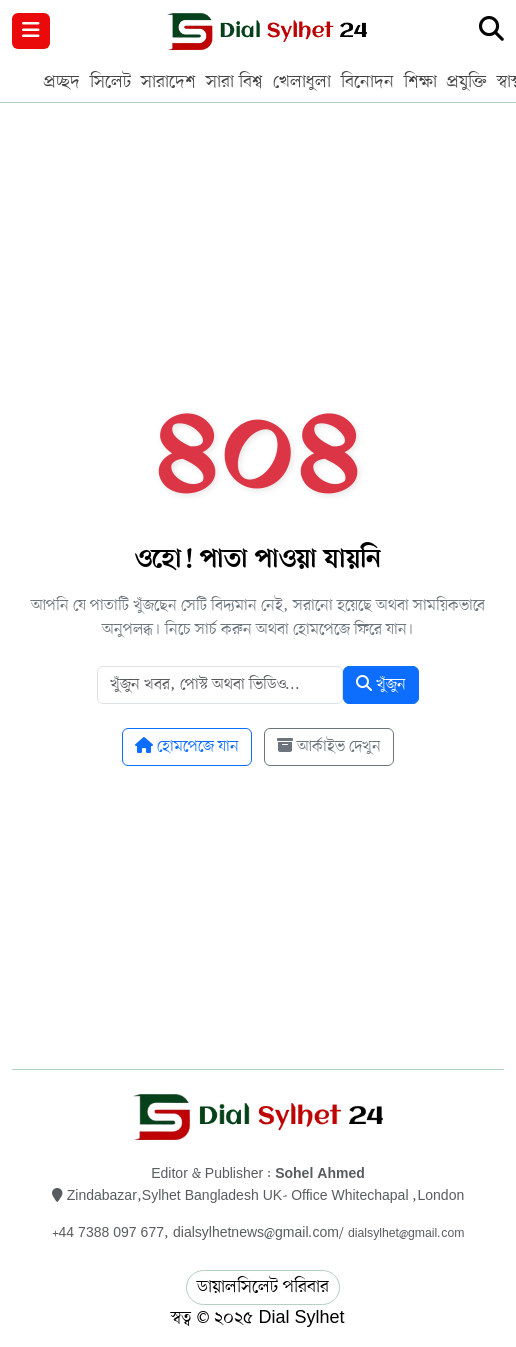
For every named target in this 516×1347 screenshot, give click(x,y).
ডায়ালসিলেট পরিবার (263, 1287)
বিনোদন (367, 82)
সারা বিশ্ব (234, 82)
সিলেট (110, 82)
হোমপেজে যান (187, 747)
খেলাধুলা (302, 82)
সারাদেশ (168, 82)
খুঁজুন (381, 685)
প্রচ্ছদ (62, 82)
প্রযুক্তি (467, 82)
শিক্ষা (420, 82)
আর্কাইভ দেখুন (329, 747)
